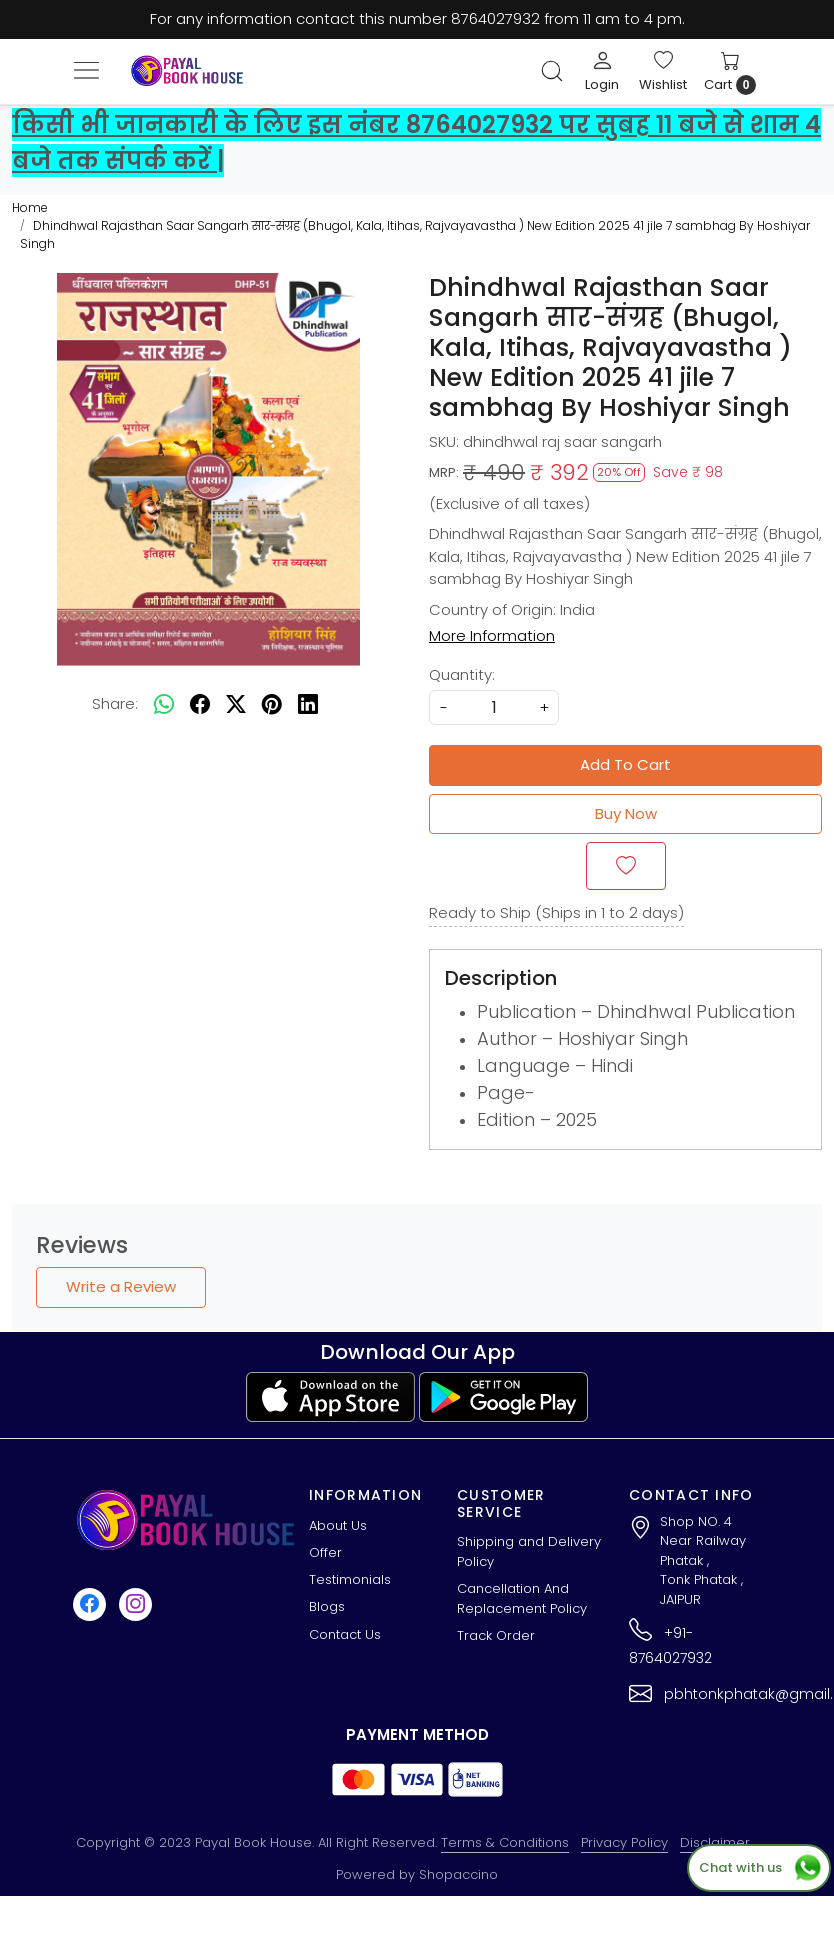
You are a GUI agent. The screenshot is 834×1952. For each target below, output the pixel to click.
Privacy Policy (624, 1842)
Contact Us (345, 1634)
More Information (492, 635)
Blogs (327, 1606)
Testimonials (350, 1579)
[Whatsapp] (164, 705)
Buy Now (626, 813)
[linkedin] (308, 705)
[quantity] (494, 707)
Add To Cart (625, 764)
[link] (552, 71)
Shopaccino (458, 1874)
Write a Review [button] (121, 1286)
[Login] (602, 71)
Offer (325, 1552)
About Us (338, 1525)
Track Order (496, 1635)
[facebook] (200, 705)
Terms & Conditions (505, 1842)
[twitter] (236, 705)
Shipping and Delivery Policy (529, 1551)
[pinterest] (272, 705)
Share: (115, 703)
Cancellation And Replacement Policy (522, 1598)
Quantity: (462, 674)
